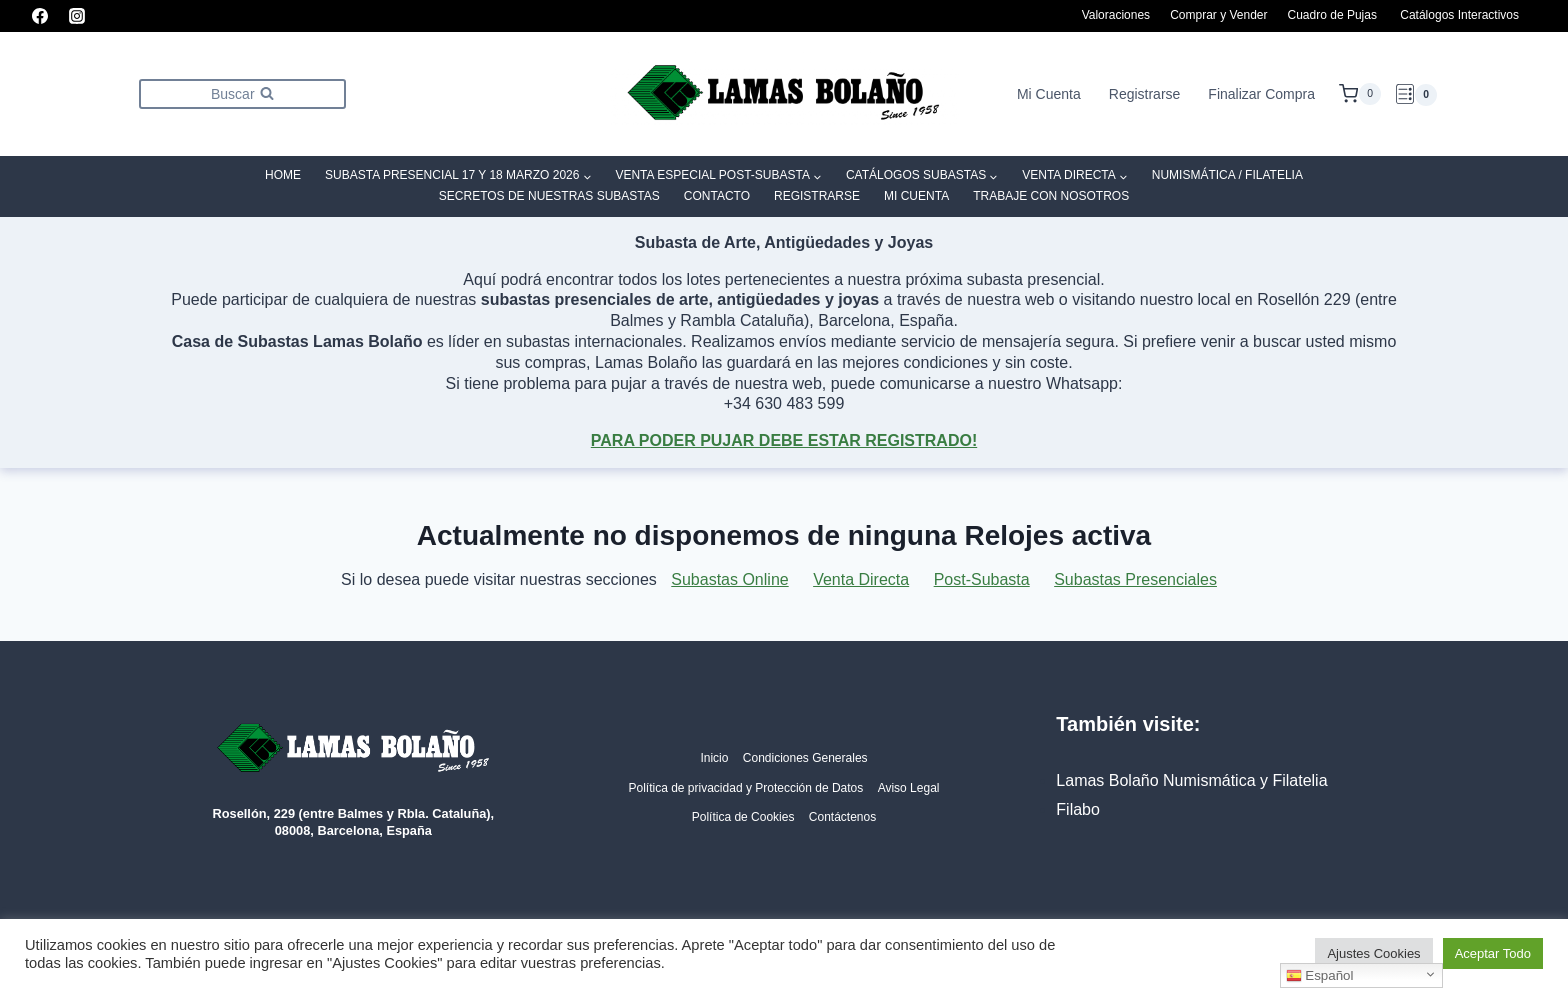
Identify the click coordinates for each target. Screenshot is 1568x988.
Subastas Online (729, 579)
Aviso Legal (909, 788)
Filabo (1078, 809)
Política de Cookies (743, 817)
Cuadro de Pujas (1332, 15)
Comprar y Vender (1218, 15)
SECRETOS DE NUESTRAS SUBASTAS (549, 196)
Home (283, 175)
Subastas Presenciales (1135, 579)
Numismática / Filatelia (1227, 175)
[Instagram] (77, 16)
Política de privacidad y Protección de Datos (745, 788)
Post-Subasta (982, 579)
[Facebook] (40, 16)
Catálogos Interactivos (1459, 15)
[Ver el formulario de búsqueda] (242, 93)
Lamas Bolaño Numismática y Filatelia (1191, 780)
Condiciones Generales (805, 758)
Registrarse (1145, 94)
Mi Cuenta (1049, 94)
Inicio (714, 758)
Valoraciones (1116, 15)
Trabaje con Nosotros (1051, 196)
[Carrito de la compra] (1360, 94)
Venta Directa (861, 579)
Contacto (717, 196)
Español (1320, 976)
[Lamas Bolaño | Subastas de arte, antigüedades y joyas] (784, 94)
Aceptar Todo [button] (1493, 953)
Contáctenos (842, 817)
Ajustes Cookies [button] (1373, 953)
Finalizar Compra (1261, 94)
